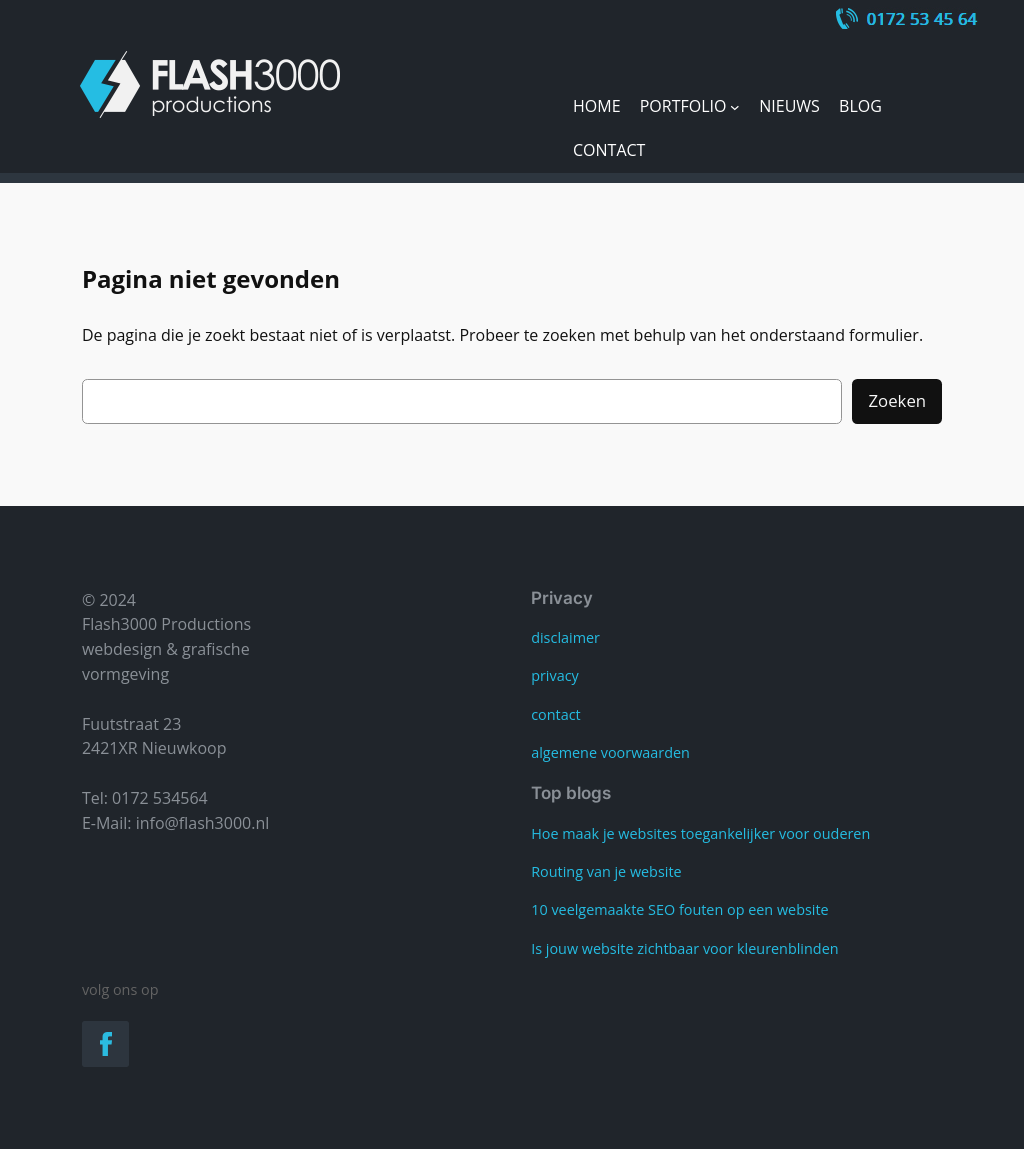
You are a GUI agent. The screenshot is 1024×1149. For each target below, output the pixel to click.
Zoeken (897, 400)
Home (597, 106)
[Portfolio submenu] (735, 107)
